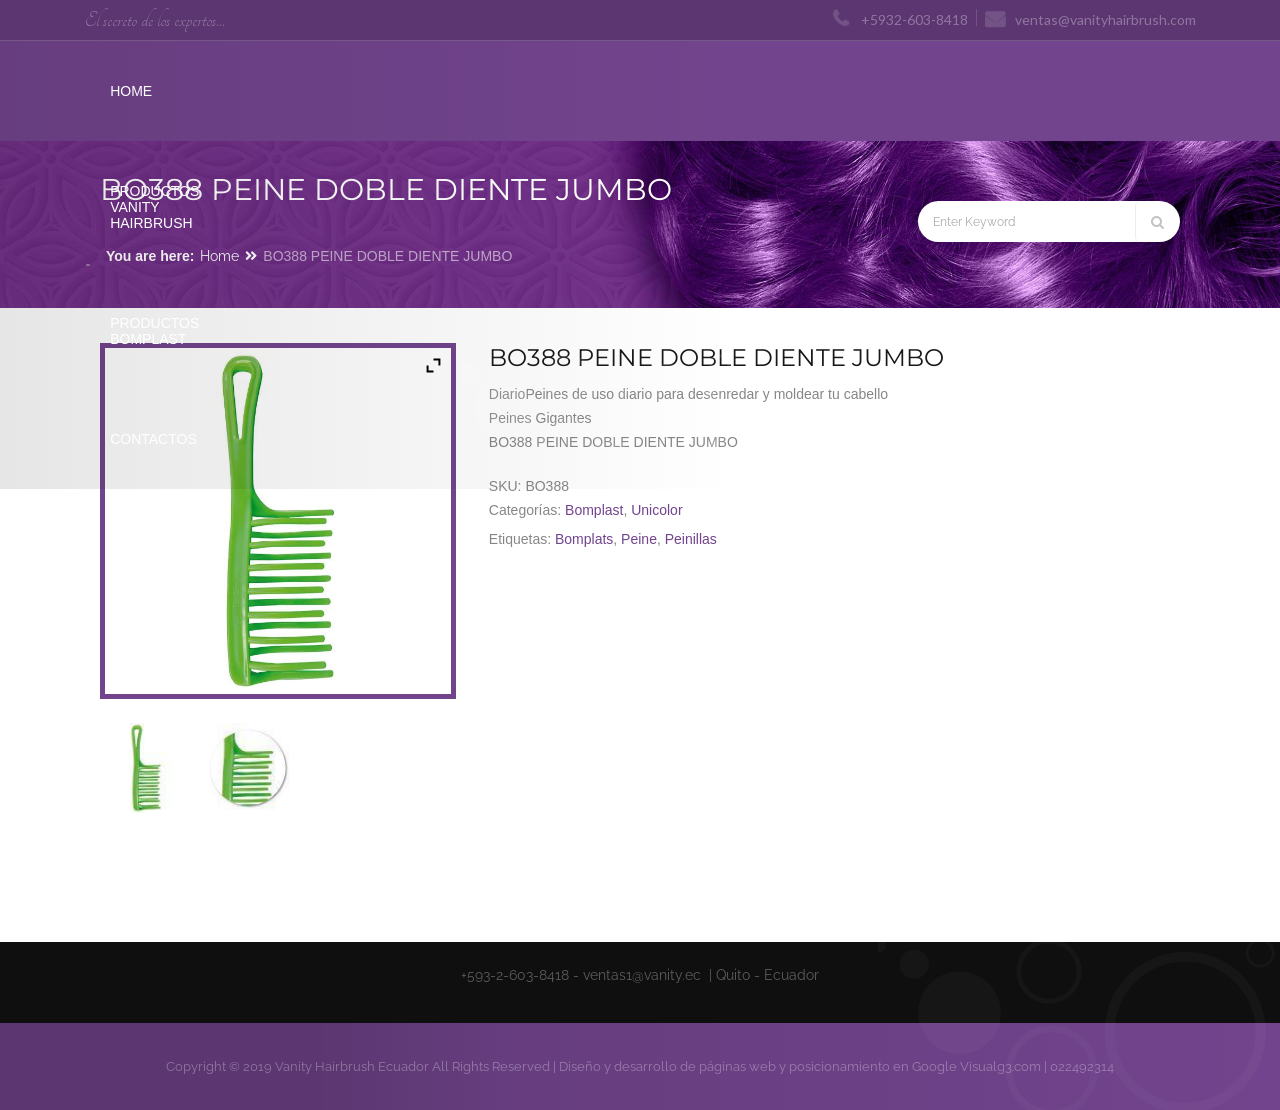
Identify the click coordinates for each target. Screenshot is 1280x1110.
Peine (639, 539)
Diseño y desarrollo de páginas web (667, 1066)
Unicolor (656, 510)
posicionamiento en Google (873, 1066)
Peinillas (691, 539)
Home (219, 256)
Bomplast (594, 510)
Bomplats (584, 539)
